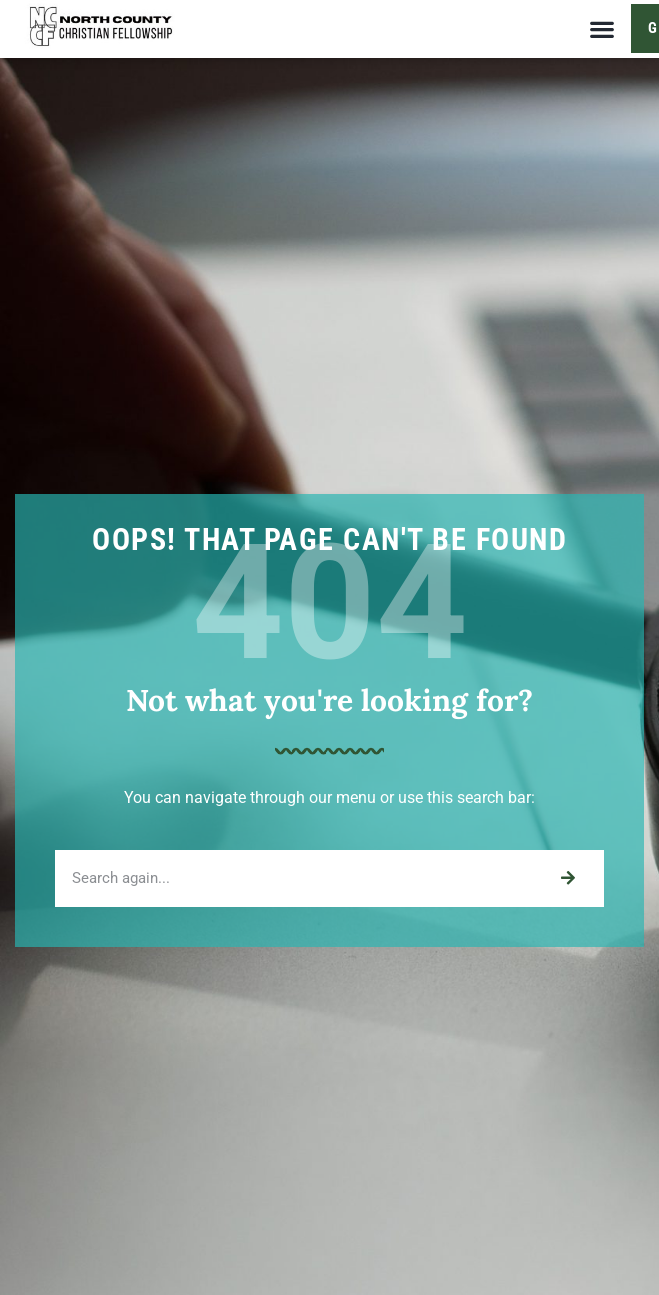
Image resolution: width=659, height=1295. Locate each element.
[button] (601, 28)
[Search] (567, 878)
